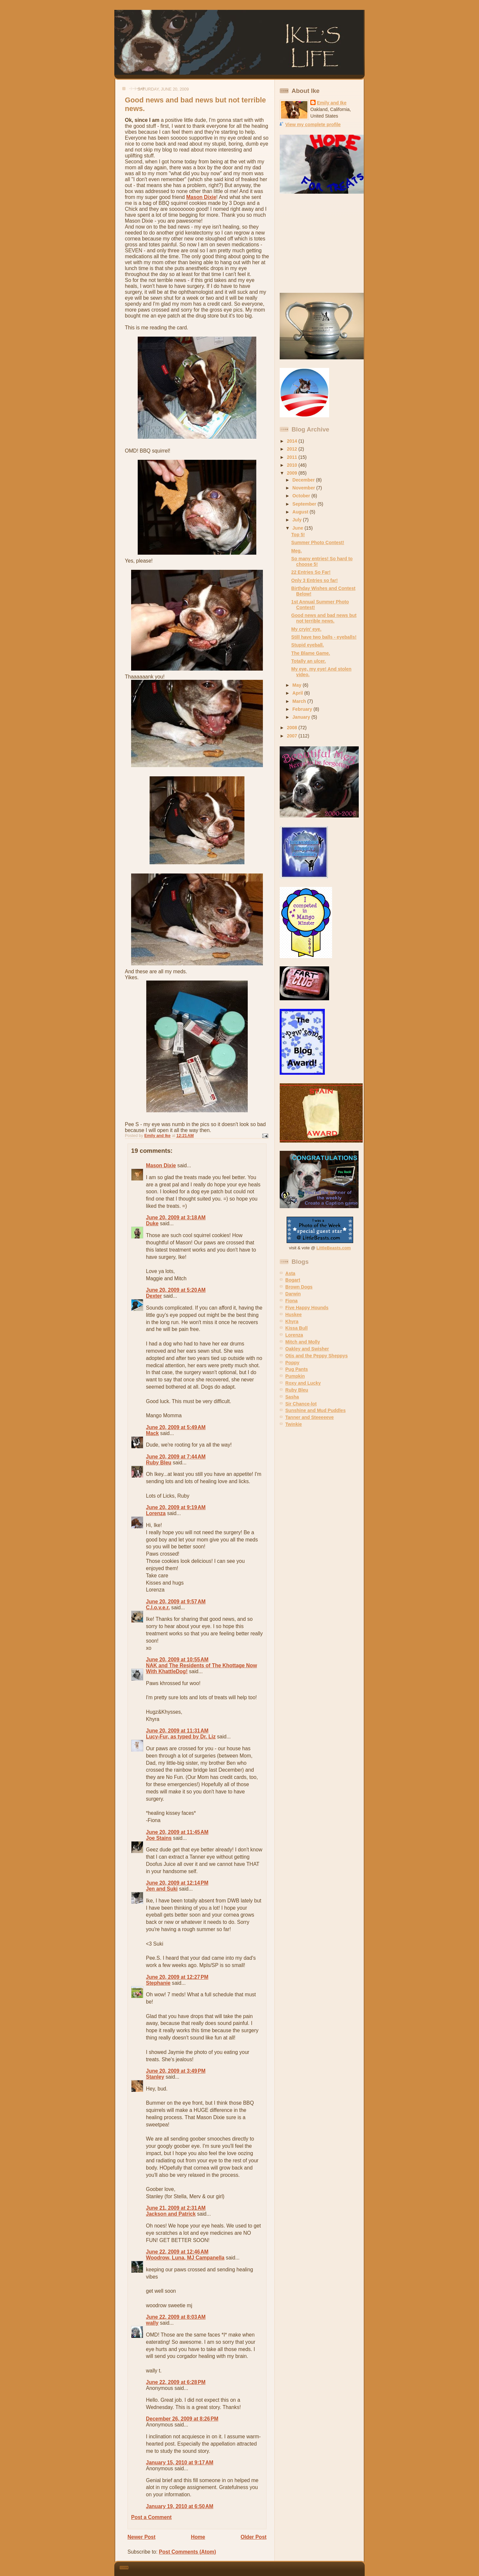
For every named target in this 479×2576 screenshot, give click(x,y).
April (298, 693)
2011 (292, 457)
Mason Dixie (201, 197)
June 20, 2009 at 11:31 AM (177, 1730)
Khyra (291, 1321)
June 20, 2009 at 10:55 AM (177, 1659)
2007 (292, 735)
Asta (290, 1273)
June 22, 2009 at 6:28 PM (176, 2382)
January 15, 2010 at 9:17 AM (179, 2462)
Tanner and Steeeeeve (309, 1417)
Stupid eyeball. (307, 645)
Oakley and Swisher (307, 1348)
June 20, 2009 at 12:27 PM (177, 1977)
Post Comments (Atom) (187, 2552)
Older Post (253, 2537)
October (302, 495)
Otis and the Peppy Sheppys (316, 1355)
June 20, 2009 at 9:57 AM (176, 1601)
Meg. (296, 550)
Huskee (293, 1314)
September (305, 504)
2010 (292, 465)
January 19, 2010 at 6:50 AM (179, 2506)
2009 (292, 473)
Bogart (292, 1280)
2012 (292, 449)
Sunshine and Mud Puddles (315, 1410)
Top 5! (298, 534)
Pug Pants (296, 1369)
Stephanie (158, 1983)
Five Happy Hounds (306, 1307)
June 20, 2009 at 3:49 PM (176, 2071)
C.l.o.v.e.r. (158, 1607)
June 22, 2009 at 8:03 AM (176, 2317)
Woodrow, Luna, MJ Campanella (185, 2257)
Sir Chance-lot (301, 1403)
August (301, 511)
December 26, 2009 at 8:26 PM (182, 2419)
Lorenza (156, 1513)
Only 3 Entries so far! (314, 580)
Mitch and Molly (302, 1341)
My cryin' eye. (306, 629)
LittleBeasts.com (334, 1247)
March (300, 701)
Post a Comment (151, 2517)
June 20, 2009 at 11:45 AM (177, 1832)
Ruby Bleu (158, 1462)
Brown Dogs (299, 1286)
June (299, 528)
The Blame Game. (310, 653)
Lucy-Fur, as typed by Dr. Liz (180, 1736)
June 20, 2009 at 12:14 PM (177, 1883)
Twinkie (293, 1424)
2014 (292, 441)
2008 (292, 727)
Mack (152, 1433)
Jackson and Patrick (171, 2214)
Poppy (292, 1362)
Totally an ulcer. (308, 661)
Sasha (292, 1396)
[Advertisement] (321, 243)
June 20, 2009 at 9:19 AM (176, 1507)
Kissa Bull (296, 1328)
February (303, 709)
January (302, 717)
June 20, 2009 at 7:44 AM (176, 1456)
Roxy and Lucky (303, 1383)
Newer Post (141, 2537)
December (304, 480)
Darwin (293, 1293)
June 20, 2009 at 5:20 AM (176, 1290)
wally (152, 2323)
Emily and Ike (332, 102)
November (305, 487)
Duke (152, 1223)
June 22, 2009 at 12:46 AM (177, 2252)
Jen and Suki (162, 1889)
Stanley (155, 2077)
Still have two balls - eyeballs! (323, 637)
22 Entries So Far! (310, 572)
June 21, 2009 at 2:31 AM (176, 2208)
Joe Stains (159, 1838)
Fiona (291, 1300)
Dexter (154, 1296)
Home (198, 2537)
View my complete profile (313, 124)
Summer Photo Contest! (317, 542)
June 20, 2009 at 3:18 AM (176, 1217)
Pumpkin (295, 1376)
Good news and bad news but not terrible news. (323, 618)
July (298, 519)
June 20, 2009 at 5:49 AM (176, 1427)
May (298, 685)
